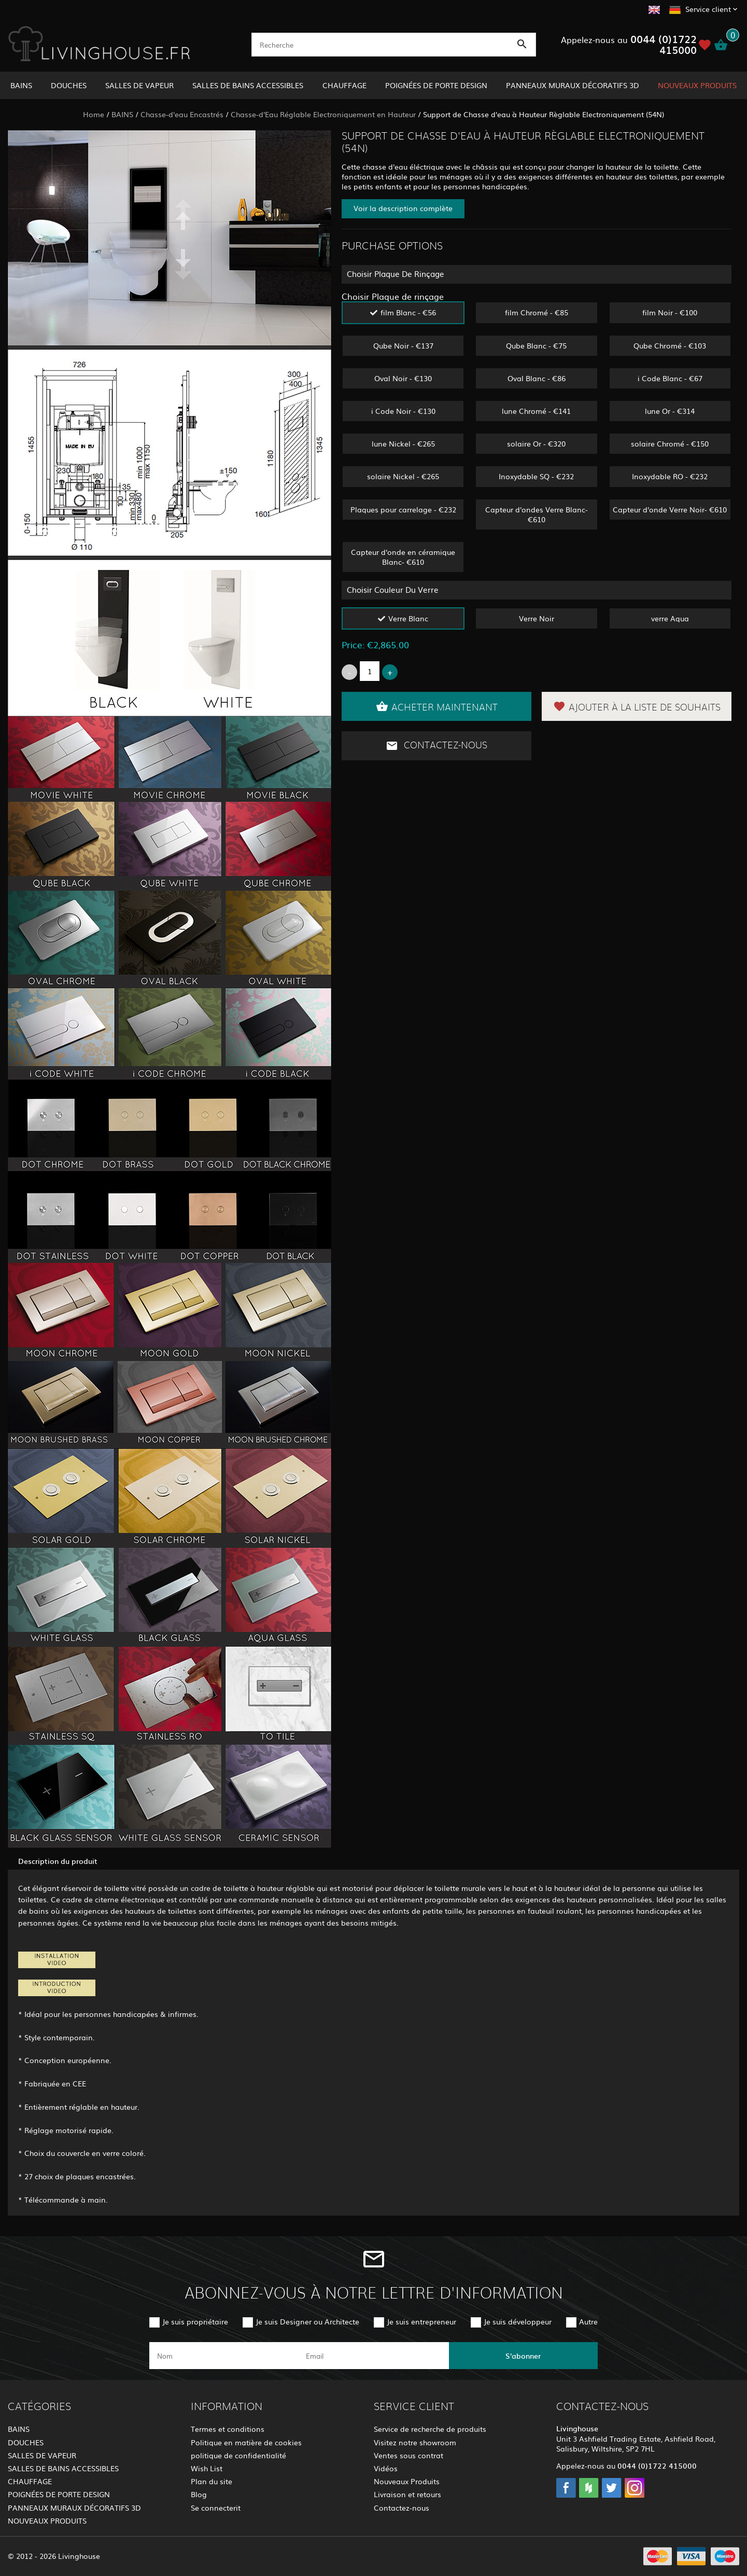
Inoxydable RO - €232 (670, 476)
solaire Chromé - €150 (670, 443)
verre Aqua (670, 618)
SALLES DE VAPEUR (139, 85)
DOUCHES (69, 85)
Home (93, 114)
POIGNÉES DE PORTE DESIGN (436, 85)
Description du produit (57, 1861)
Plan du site (211, 2481)
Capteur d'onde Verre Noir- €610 (670, 509)
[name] (223, 2356)
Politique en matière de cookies (246, 2442)
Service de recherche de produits (430, 2429)
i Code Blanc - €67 (670, 378)
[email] (372, 2356)
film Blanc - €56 (408, 312)
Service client (708, 9)
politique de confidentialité (238, 2455)
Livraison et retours (407, 2494)
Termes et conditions (227, 2429)
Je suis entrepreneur (421, 2321)
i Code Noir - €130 (403, 411)
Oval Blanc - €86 (537, 378)
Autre (588, 2321)
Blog (199, 2494)
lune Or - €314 (670, 411)
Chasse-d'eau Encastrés (181, 114)
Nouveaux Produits (407, 2481)
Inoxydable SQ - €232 (536, 476)
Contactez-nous (436, 746)
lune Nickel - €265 (403, 443)
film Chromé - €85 (536, 312)
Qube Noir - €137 (403, 345)
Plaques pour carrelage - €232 (403, 509)
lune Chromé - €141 (536, 411)
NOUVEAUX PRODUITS (697, 85)
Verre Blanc (408, 618)
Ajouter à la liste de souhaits (637, 706)
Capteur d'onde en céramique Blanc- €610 (403, 557)
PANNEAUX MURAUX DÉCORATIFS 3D (572, 85)
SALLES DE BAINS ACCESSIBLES (247, 85)
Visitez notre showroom (415, 2442)
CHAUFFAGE (344, 85)
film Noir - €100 (669, 312)
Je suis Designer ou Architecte (307, 2321)
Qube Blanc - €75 (536, 345)
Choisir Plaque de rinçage (393, 296)
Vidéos (386, 2468)
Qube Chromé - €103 (669, 345)
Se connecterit (216, 2507)
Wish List (206, 2468)
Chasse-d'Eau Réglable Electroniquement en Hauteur (323, 114)
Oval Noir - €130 (403, 378)
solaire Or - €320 (536, 443)
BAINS (21, 85)
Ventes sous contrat (408, 2455)
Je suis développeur (518, 2321)
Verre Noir (536, 618)
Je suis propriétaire (195, 2321)
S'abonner (523, 2355)
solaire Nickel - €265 (403, 476)
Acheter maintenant (437, 706)
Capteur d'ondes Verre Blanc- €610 (536, 514)
